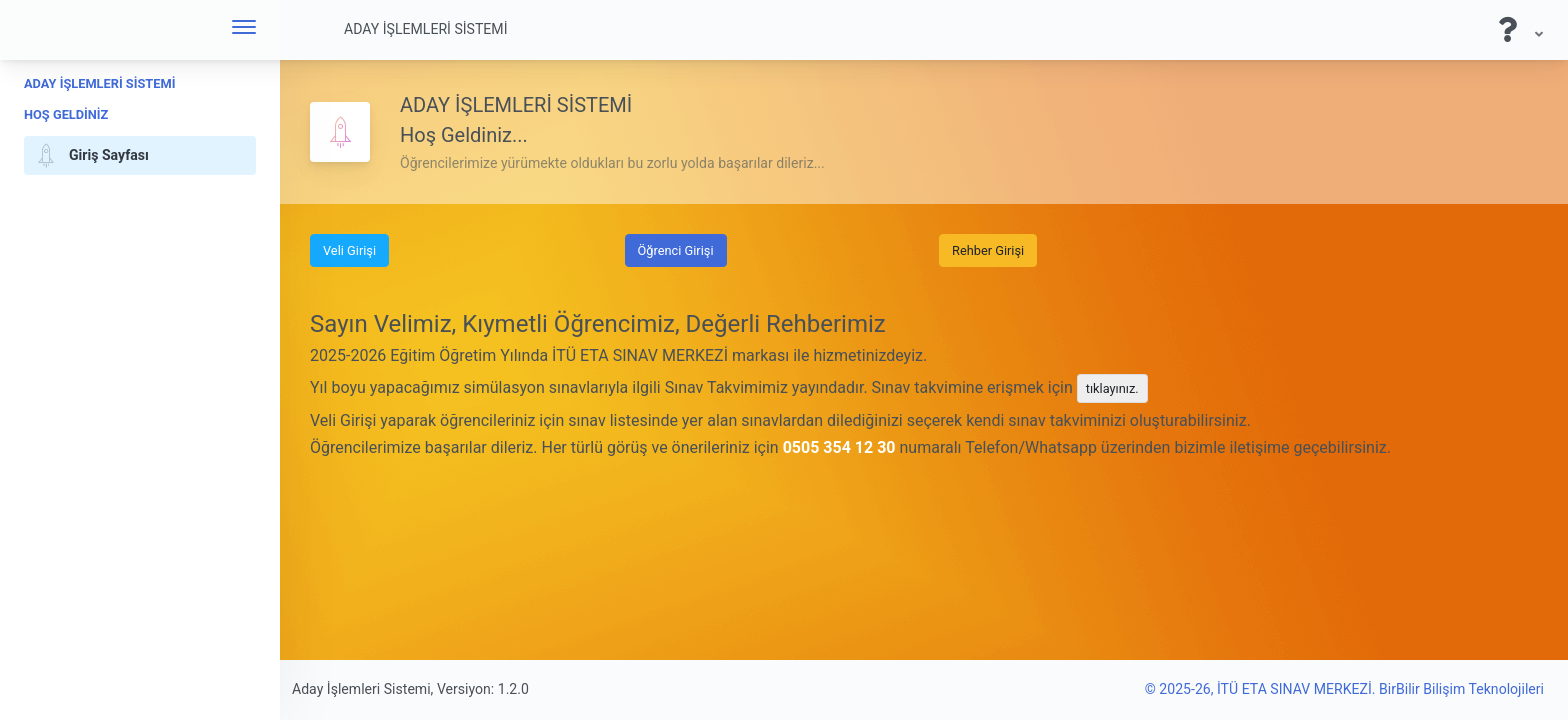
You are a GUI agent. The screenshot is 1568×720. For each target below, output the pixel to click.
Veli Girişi (349, 250)
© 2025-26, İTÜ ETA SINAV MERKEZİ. (1262, 689)
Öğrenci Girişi (676, 250)
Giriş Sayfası (89, 156)
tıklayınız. (1112, 388)
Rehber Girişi (988, 250)
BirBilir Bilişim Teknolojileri (1461, 689)
